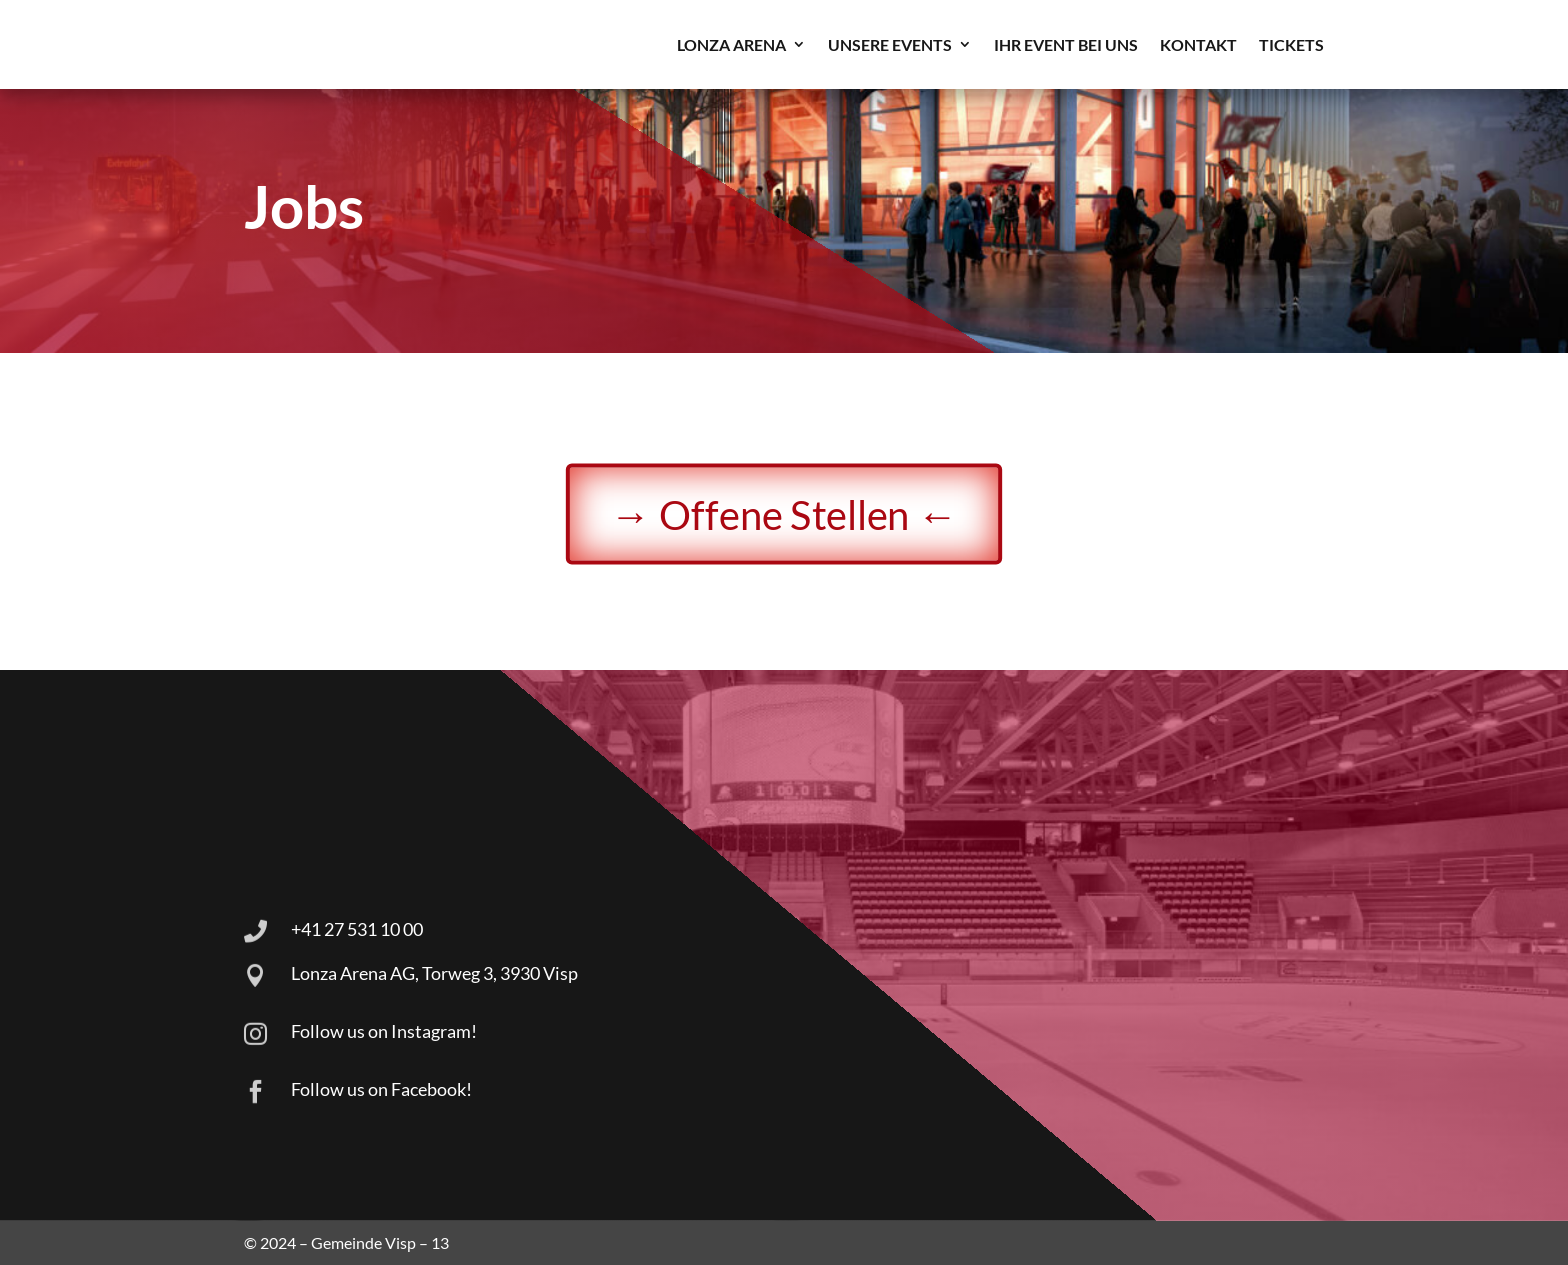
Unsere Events (890, 44)
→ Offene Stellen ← (783, 514)
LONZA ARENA (731, 44)
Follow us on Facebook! (381, 1089)
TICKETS (1291, 44)
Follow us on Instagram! (384, 1031)
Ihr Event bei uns (1066, 44)
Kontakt (1198, 44)
